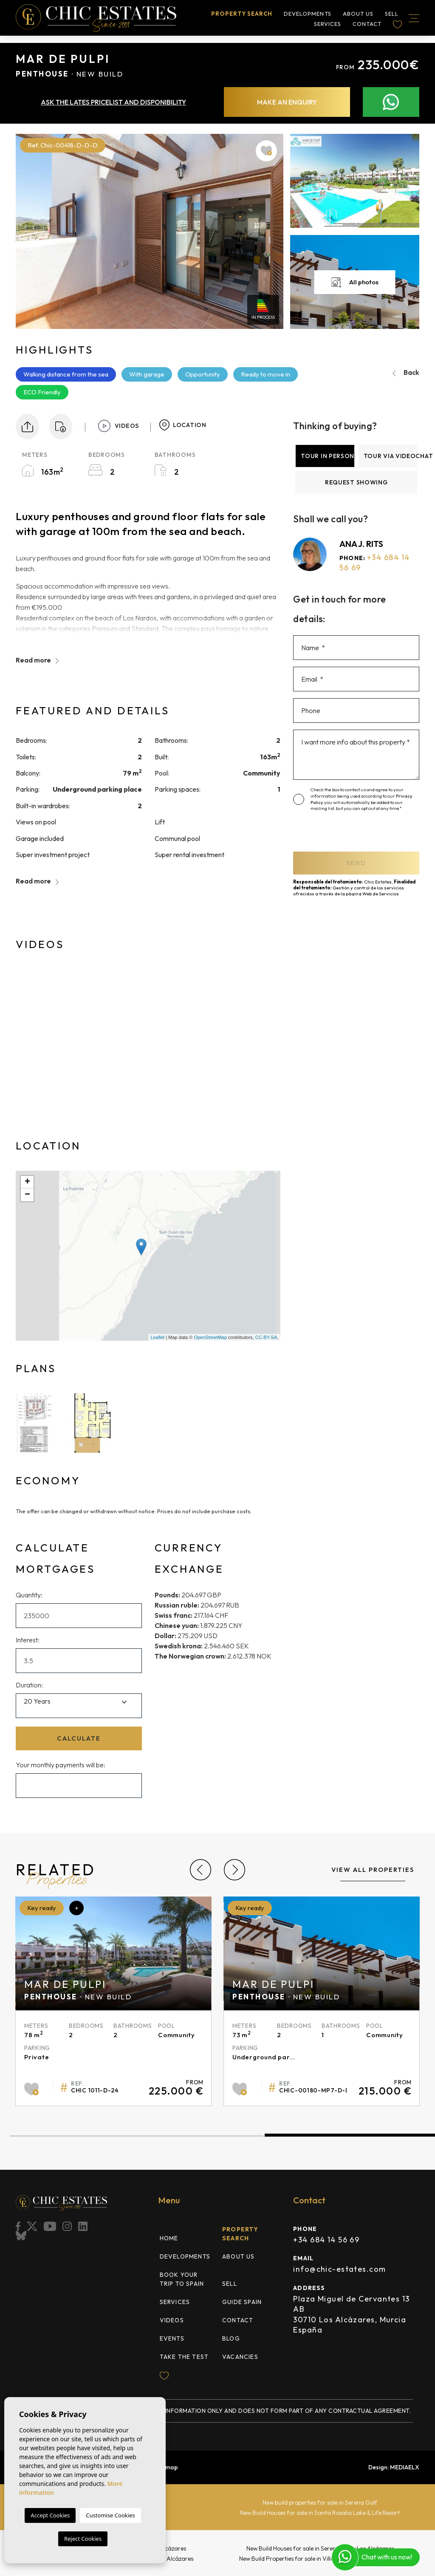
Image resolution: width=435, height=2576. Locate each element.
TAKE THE (184, 2357)
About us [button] (358, 14)
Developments (307, 14)
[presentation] (344, 833)
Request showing (356, 482)
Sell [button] (391, 14)
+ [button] (27, 1182)
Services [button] (327, 24)
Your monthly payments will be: (60, 1765)
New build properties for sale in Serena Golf (320, 2502)
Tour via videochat (390, 456)
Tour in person (327, 456)
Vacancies (240, 2357)
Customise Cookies (110, 2515)
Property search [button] (242, 14)
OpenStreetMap (210, 1337)
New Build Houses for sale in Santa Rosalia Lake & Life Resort (320, 2513)
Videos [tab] (117, 425)
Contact (367, 24)
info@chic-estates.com (339, 2269)
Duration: (29, 1685)
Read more (37, 660)
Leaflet (157, 1337)
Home (169, 2238)
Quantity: (29, 1595)
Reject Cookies (83, 2538)
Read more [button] (37, 881)
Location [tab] (182, 425)
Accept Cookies (50, 2515)
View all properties (372, 1869)
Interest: (28, 1640)
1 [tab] (137, 2136)
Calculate (79, 1738)
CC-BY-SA (266, 1337)
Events (172, 2338)
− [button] (27, 1195)
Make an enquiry (287, 102)
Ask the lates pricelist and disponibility (113, 102)
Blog (231, 2338)
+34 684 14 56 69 (326, 2240)
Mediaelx (404, 2467)
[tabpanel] (321, 2001)
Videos (172, 2320)
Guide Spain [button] (242, 2302)
